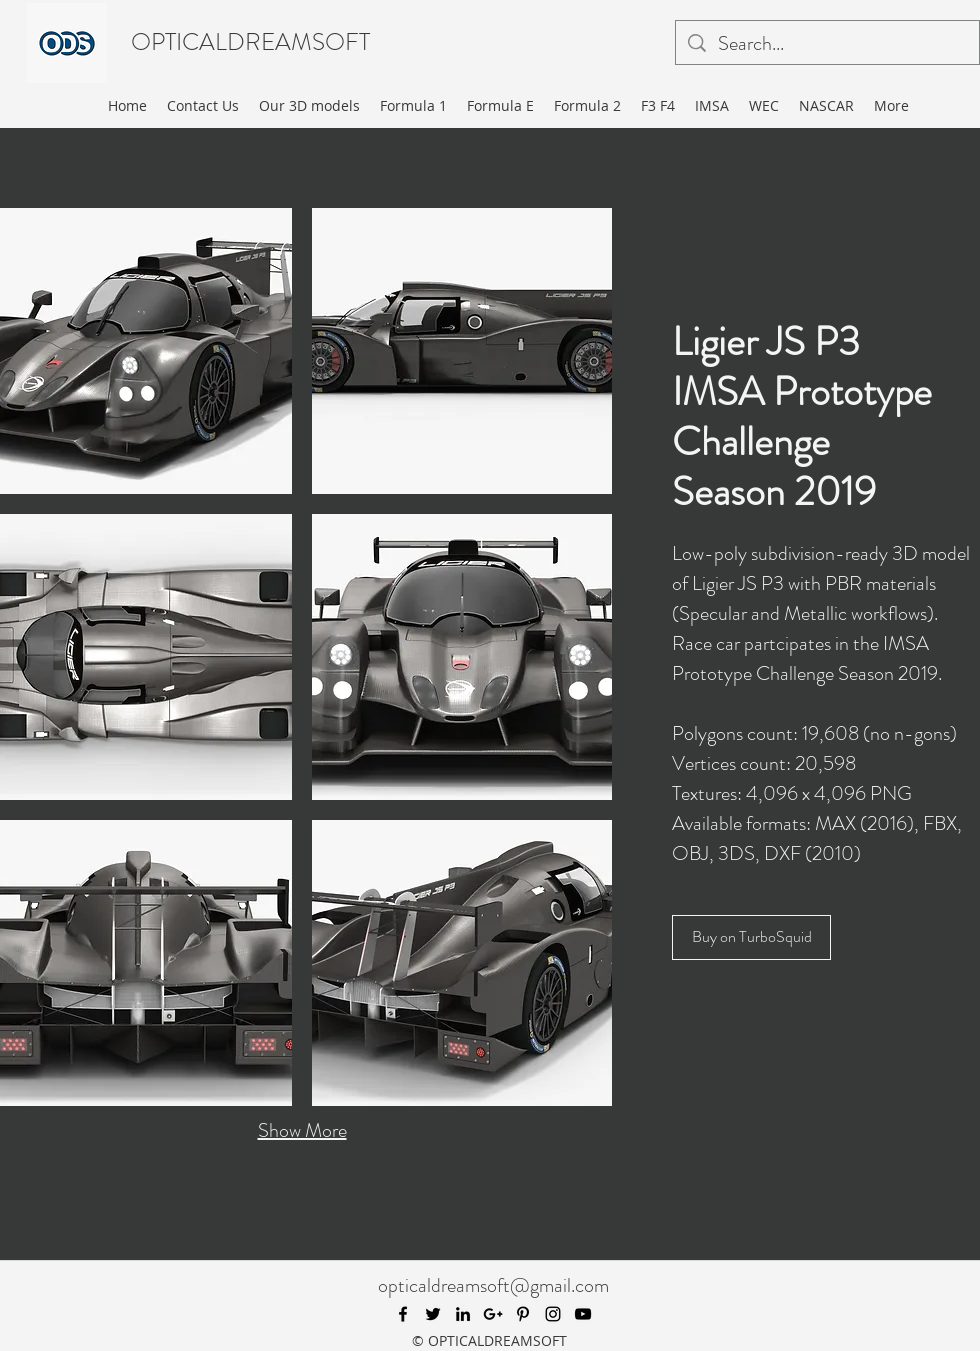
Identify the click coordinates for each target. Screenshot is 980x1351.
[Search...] (827, 44)
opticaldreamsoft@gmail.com (493, 1285)
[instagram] (553, 1314)
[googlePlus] (493, 1314)
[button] (462, 351)
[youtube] (583, 1314)
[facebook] (403, 1314)
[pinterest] (523, 1314)
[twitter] (433, 1314)
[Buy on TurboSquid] (751, 937)
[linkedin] (463, 1314)
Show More (302, 1130)
